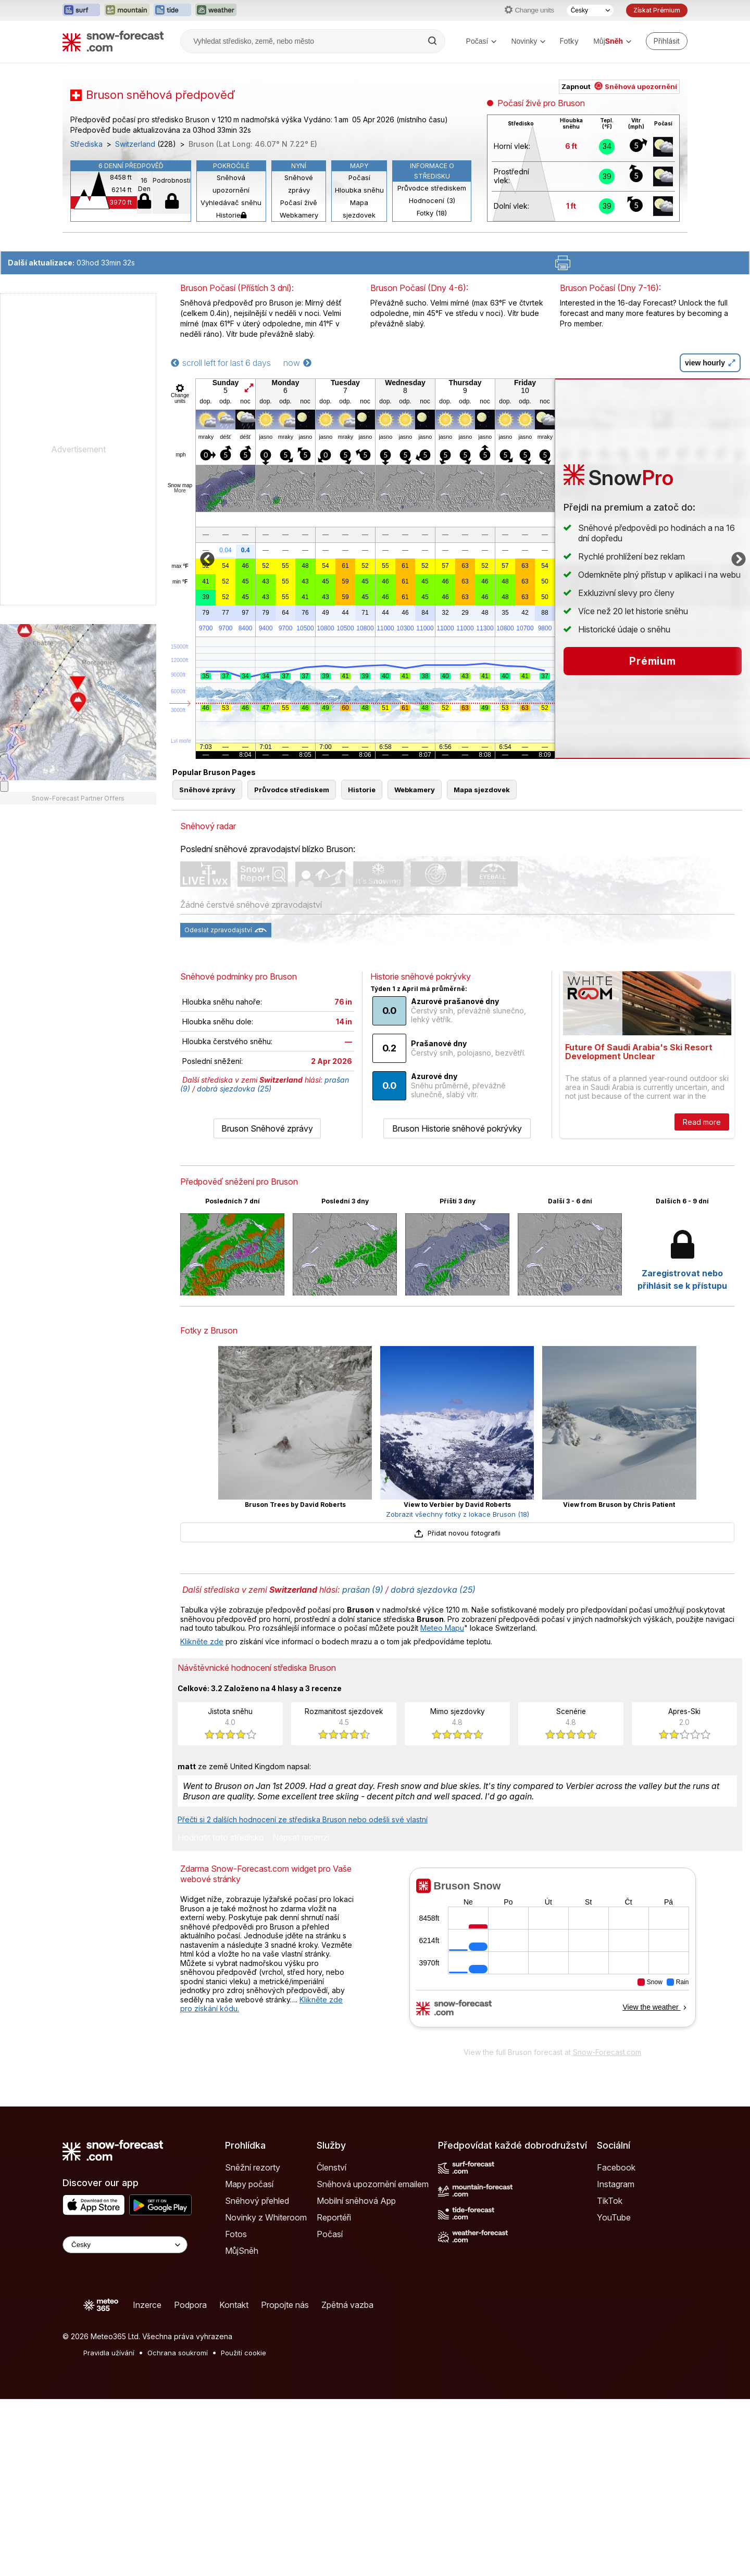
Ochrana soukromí (177, 2353)
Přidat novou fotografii (457, 1533)
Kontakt (233, 2305)
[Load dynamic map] (4, 786)
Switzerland (135, 144)
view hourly (710, 363)
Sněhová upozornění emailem (373, 2184)
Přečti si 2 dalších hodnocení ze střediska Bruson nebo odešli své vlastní (303, 1819)
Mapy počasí (249, 2184)
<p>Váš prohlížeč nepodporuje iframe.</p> (552, 1954)
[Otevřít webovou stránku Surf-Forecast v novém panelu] (81, 10)
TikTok (609, 2201)
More (180, 490)
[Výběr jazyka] (590, 10)
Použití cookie (243, 2353)
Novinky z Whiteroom (266, 2217)
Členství (331, 2167)
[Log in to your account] (667, 41)
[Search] (433, 41)
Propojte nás (285, 2305)
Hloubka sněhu (359, 190)
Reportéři (334, 2217)
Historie (231, 215)
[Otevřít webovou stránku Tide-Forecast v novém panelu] (172, 10)
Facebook (616, 2167)
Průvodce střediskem (431, 188)
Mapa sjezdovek (359, 208)
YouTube (614, 2217)
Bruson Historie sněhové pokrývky (457, 1128)
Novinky (528, 41)
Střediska (86, 144)
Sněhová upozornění (231, 183)
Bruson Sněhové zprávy (267, 1128)
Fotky (569, 40)
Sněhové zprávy (298, 183)
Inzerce (147, 2305)
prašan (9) (362, 1589)
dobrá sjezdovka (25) (234, 1088)
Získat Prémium (656, 10)
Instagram (615, 2184)
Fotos (236, 2234)
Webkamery (299, 215)
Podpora (190, 2305)
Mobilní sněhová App (356, 2201)
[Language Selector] (125, 2244)
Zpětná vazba (347, 2305)
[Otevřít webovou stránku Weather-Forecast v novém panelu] (215, 10)
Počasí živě (298, 202)
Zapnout (619, 86)
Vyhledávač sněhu (231, 202)
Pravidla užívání (108, 2353)
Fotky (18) (432, 213)
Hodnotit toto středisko (221, 1838)
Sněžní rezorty (252, 2167)
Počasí (481, 41)
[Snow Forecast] (113, 41)
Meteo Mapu (442, 1627)
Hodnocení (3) (432, 200)
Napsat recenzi (300, 1838)
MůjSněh (241, 2250)
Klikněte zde (201, 1641)
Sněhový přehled (257, 2201)
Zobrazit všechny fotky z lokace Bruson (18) (457, 1514)
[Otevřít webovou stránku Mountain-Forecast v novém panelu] (126, 10)
